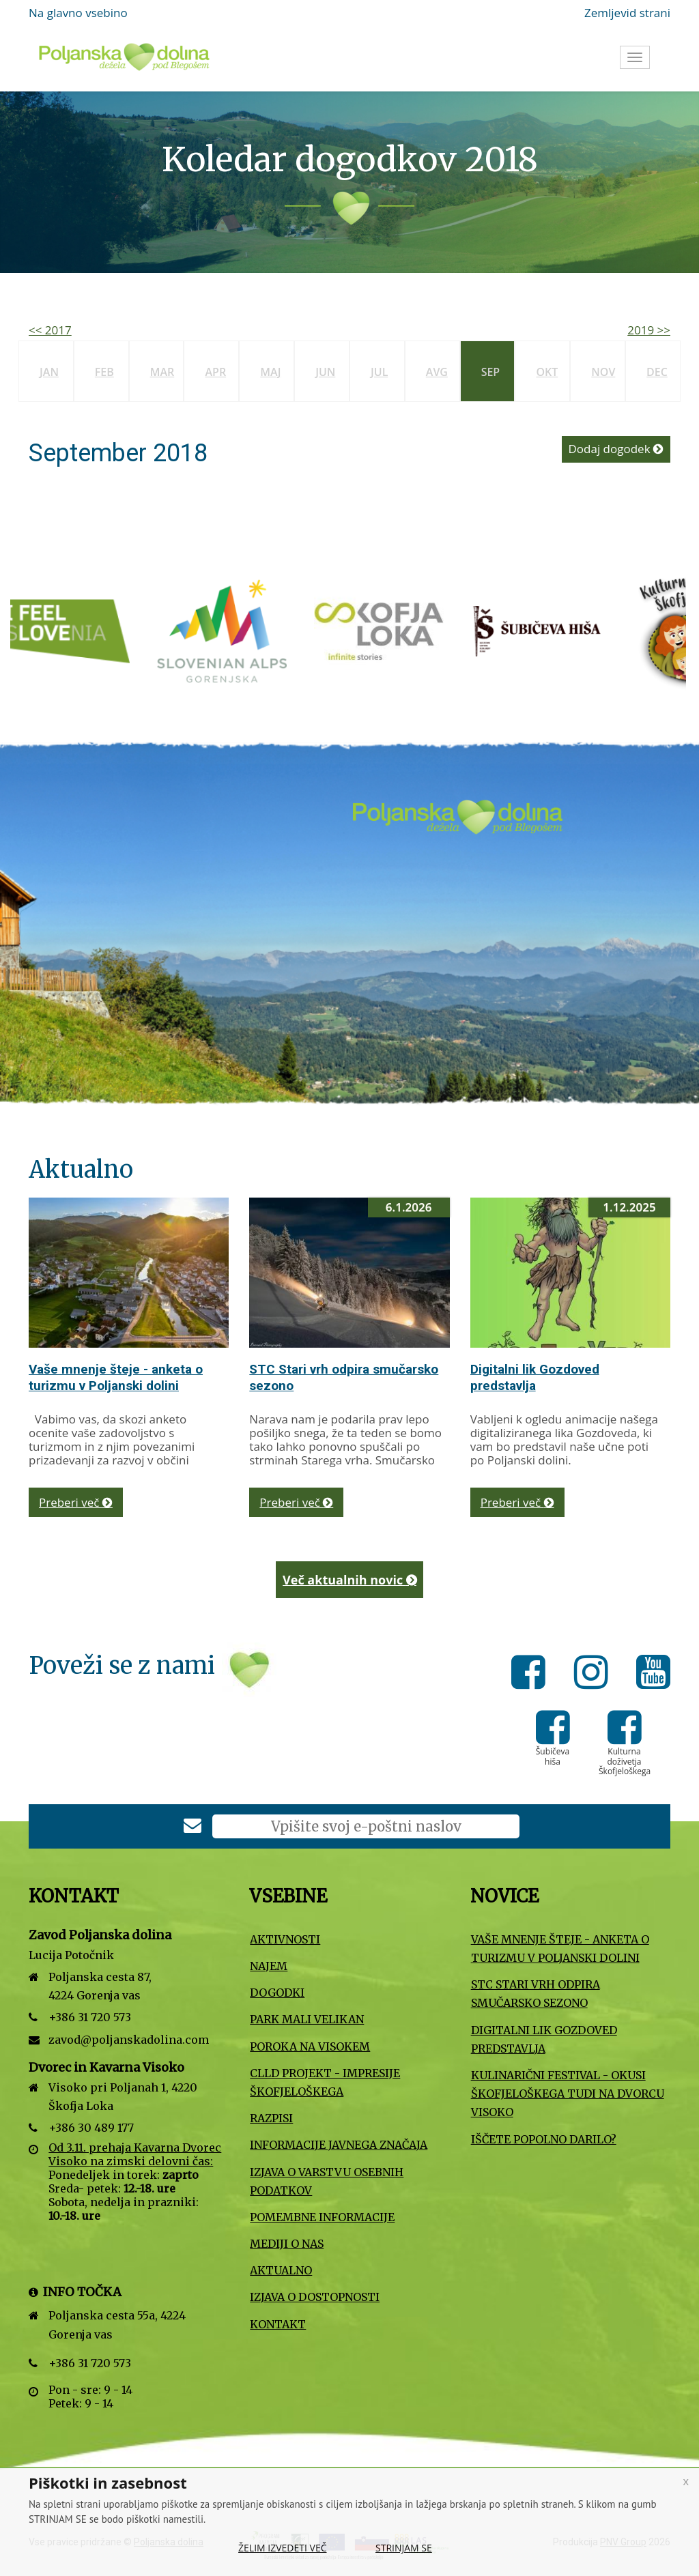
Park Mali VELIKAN (307, 2019)
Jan (49, 371)
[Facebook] (532, 1674)
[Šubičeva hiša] (545, 630)
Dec (657, 371)
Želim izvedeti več (282, 2547)
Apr (215, 371)
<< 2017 (50, 330)
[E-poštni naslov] (365, 1826)
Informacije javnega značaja (338, 2145)
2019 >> (648, 330)
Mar (162, 371)
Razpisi (271, 2118)
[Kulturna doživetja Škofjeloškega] (625, 1737)
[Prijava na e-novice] (192, 1827)
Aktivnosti (285, 1939)
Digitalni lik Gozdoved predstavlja (534, 1377)
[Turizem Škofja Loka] (388, 630)
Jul (379, 371)
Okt (547, 371)
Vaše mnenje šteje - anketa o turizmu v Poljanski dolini (116, 1377)
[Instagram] (595, 1674)
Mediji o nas (287, 2244)
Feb (104, 371)
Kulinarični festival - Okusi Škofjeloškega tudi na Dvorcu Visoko (567, 2093)
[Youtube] (653, 1674)
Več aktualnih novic (349, 1580)
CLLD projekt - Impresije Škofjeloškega (325, 2082)
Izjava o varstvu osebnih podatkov (326, 2181)
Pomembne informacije (322, 2217)
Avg (437, 371)
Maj (270, 371)
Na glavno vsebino (78, 12)
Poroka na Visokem (310, 2046)
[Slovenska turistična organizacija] (74, 630)
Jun (325, 371)
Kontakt (278, 2324)
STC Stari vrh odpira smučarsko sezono (535, 1994)
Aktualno (281, 2270)
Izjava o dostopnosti (315, 2297)
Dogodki (277, 1992)
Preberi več (76, 1502)
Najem (268, 1966)
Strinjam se (403, 2547)
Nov (603, 371)
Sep (490, 371)
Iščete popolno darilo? (543, 2139)
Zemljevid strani (627, 12)
